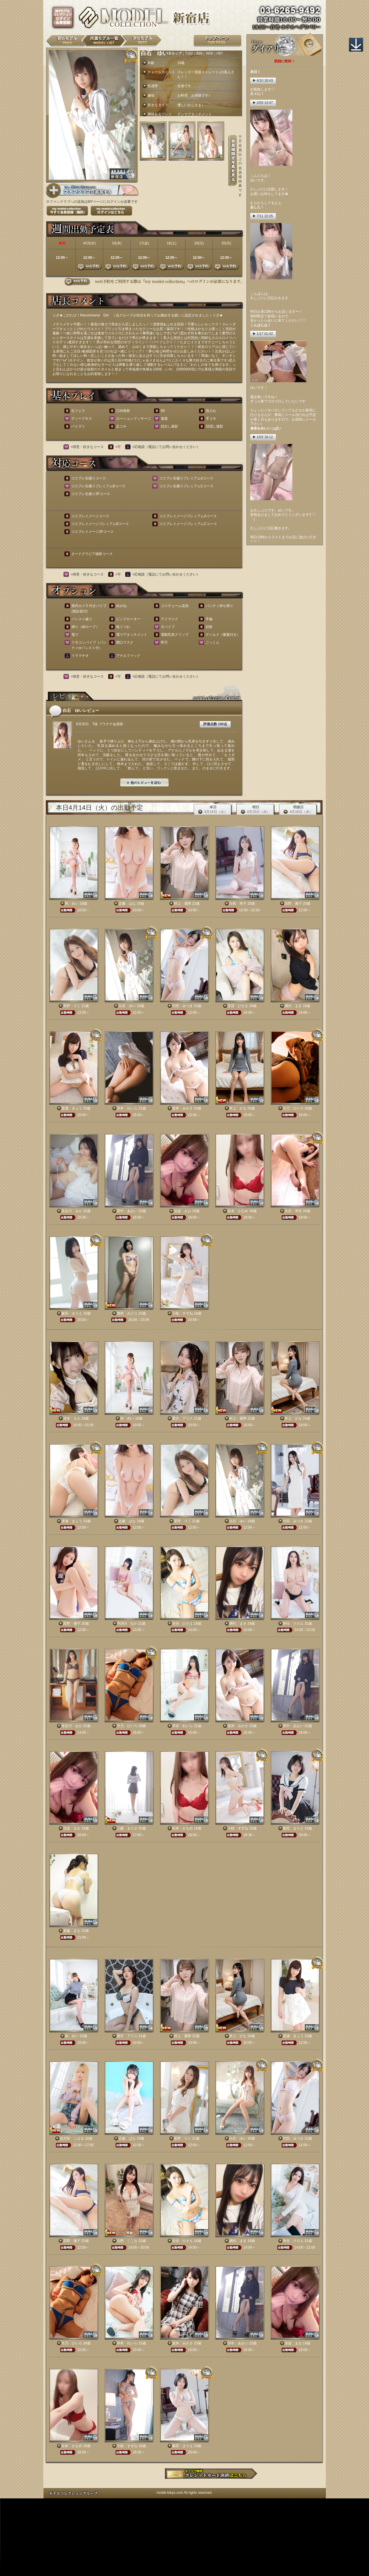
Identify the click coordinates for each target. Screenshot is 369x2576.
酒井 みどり (127, 1313)
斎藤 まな (71, 1931)
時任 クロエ (293, 1623)
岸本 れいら (127, 1108)
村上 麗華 (182, 903)
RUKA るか (127, 1623)
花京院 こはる (72, 2138)
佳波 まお (182, 1211)
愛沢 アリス (182, 1418)
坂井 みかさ (182, 1108)
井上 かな (237, 1108)
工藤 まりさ (127, 1828)
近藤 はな (127, 903)
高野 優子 (293, 903)
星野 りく (71, 1006)
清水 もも (71, 1418)
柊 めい (72, 903)
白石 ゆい (127, 1006)
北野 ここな (127, 2241)
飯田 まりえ (71, 1313)
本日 (212, 809)
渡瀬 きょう (71, 1108)
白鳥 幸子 (237, 903)
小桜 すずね (182, 1313)
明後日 (298, 809)
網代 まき (293, 1006)
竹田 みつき (182, 1006)
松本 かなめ (237, 1211)
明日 (255, 809)
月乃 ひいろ (293, 1108)
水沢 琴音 (293, 1211)
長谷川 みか (71, 1211)
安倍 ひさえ (237, 1006)
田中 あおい (127, 1211)
